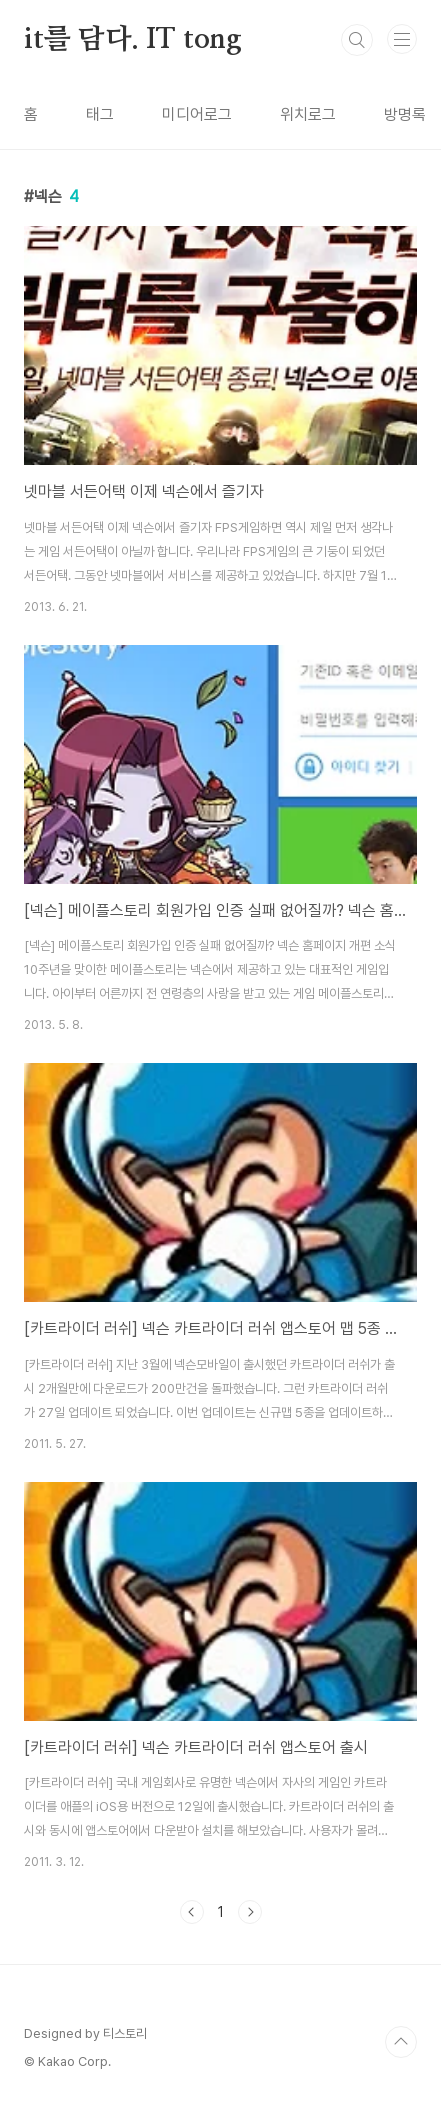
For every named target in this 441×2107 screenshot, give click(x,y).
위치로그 (308, 114)
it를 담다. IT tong (133, 40)
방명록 (405, 114)
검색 (357, 40)
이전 (192, 1912)
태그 (100, 114)
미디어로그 (197, 114)
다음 (250, 1912)
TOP (401, 2042)
